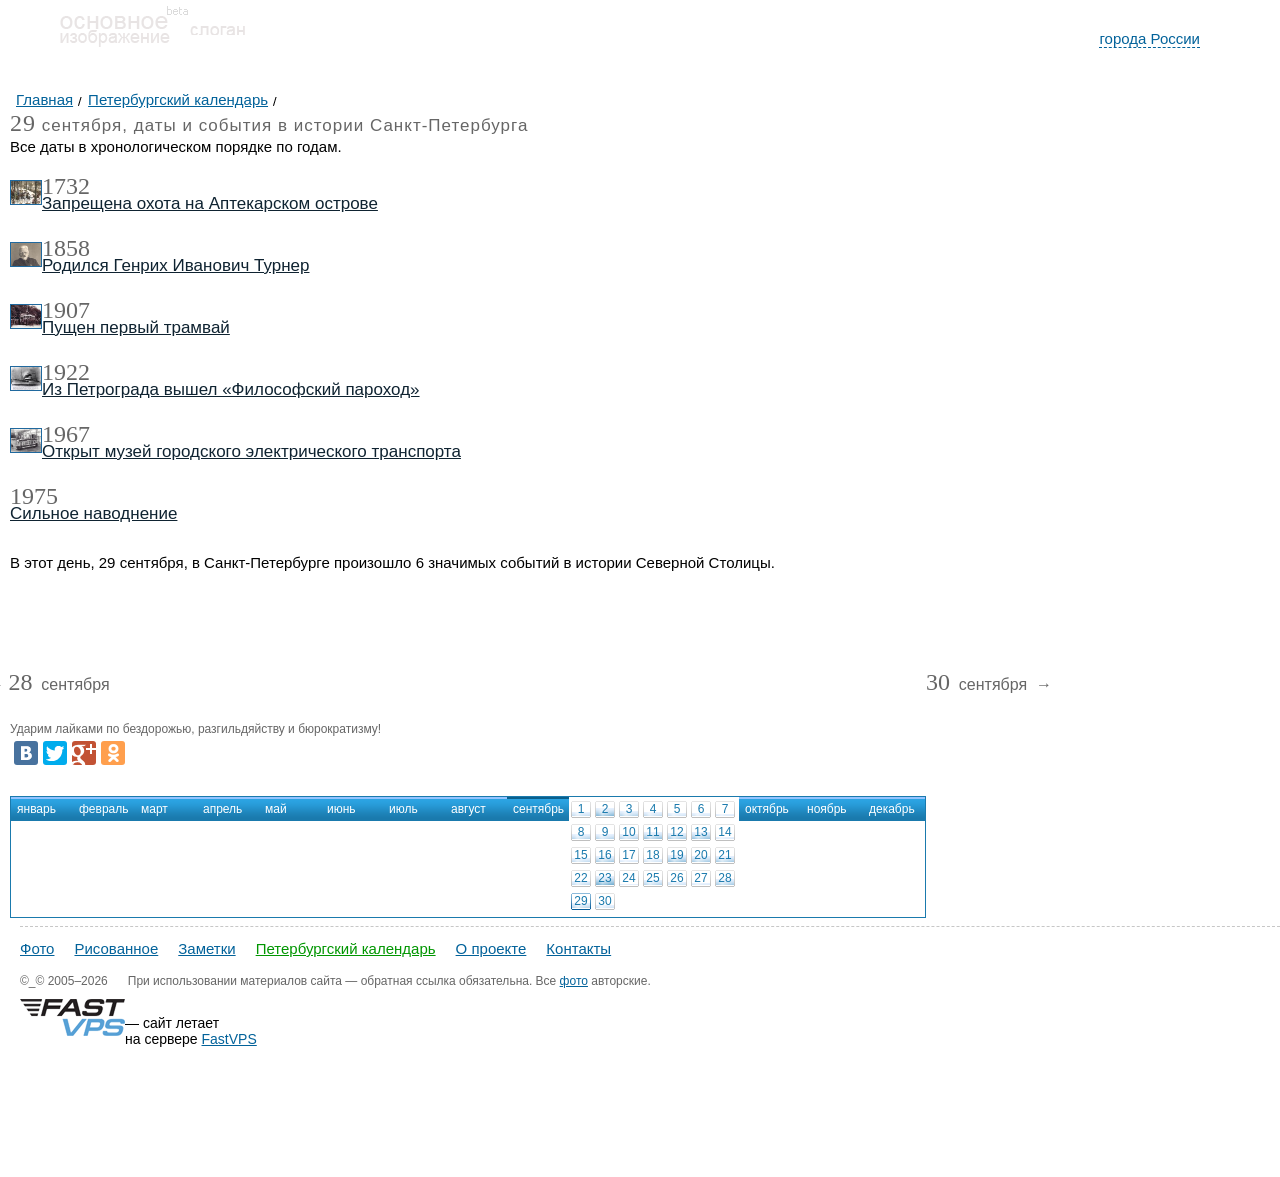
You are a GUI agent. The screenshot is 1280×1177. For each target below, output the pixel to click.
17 (628, 855)
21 (724, 855)
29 (580, 901)
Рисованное (116, 948)
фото (574, 981)
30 (604, 901)
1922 (66, 372)
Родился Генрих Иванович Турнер (175, 265)
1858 (66, 248)
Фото (37, 948)
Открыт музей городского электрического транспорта (251, 451)
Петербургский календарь (346, 948)
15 (580, 855)
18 (652, 855)
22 (580, 878)
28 (724, 878)
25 (652, 878)
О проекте (491, 948)
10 (628, 832)
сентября (58, 685)
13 (700, 832)
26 (676, 878)
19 (676, 855)
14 (724, 832)
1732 (66, 186)
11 (652, 832)
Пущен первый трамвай (136, 327)
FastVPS (229, 1039)
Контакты (578, 948)
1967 (66, 434)
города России (1149, 38)
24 (628, 878)
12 (676, 832)
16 (604, 855)
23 (604, 878)
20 (700, 855)
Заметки (206, 948)
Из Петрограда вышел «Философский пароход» (231, 389)
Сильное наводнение (93, 513)
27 (700, 878)
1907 (66, 310)
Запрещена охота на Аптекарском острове (210, 203)
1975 (34, 496)
